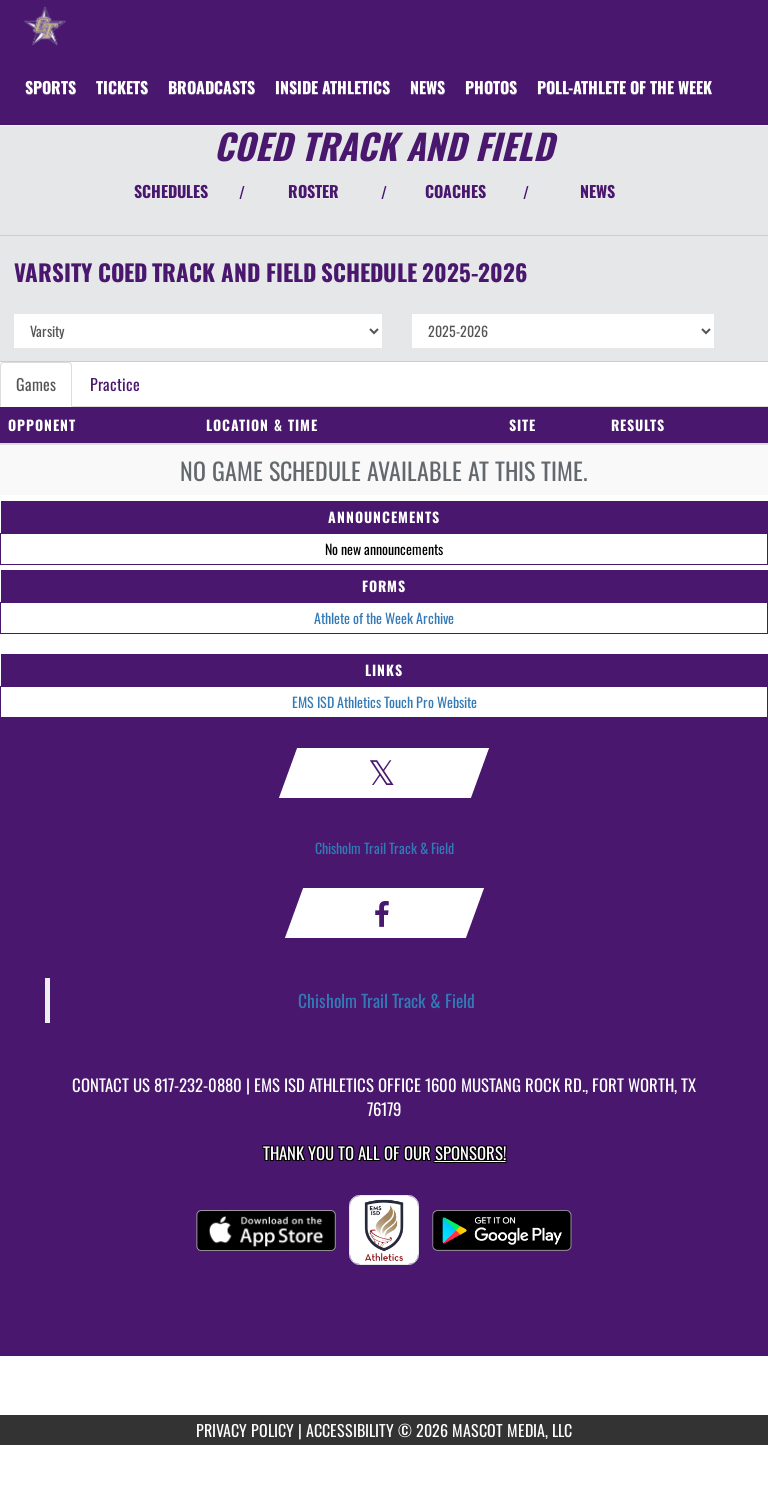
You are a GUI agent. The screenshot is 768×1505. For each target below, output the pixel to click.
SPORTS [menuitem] (50, 87)
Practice (115, 384)
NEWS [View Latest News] (597, 191)
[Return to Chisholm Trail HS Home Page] (45, 25)
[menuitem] (122, 87)
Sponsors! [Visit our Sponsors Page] (470, 1152)
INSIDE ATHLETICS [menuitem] (332, 87)
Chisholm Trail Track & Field (384, 847)
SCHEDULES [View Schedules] (171, 191)
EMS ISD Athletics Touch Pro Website (384, 701)
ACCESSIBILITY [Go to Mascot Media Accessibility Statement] (350, 1430)
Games (36, 384)
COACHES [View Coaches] (455, 191)
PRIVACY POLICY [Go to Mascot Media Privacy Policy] (245, 1430)
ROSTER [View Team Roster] (313, 191)
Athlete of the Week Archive (384, 617)
